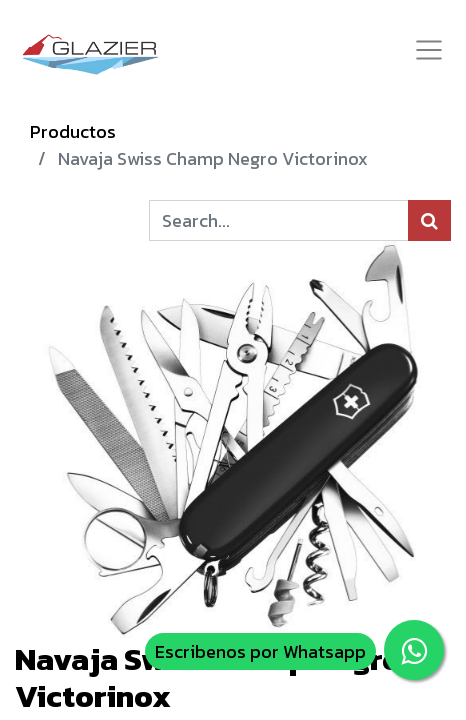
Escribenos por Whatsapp (260, 651)
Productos (73, 131)
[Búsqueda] (429, 220)
